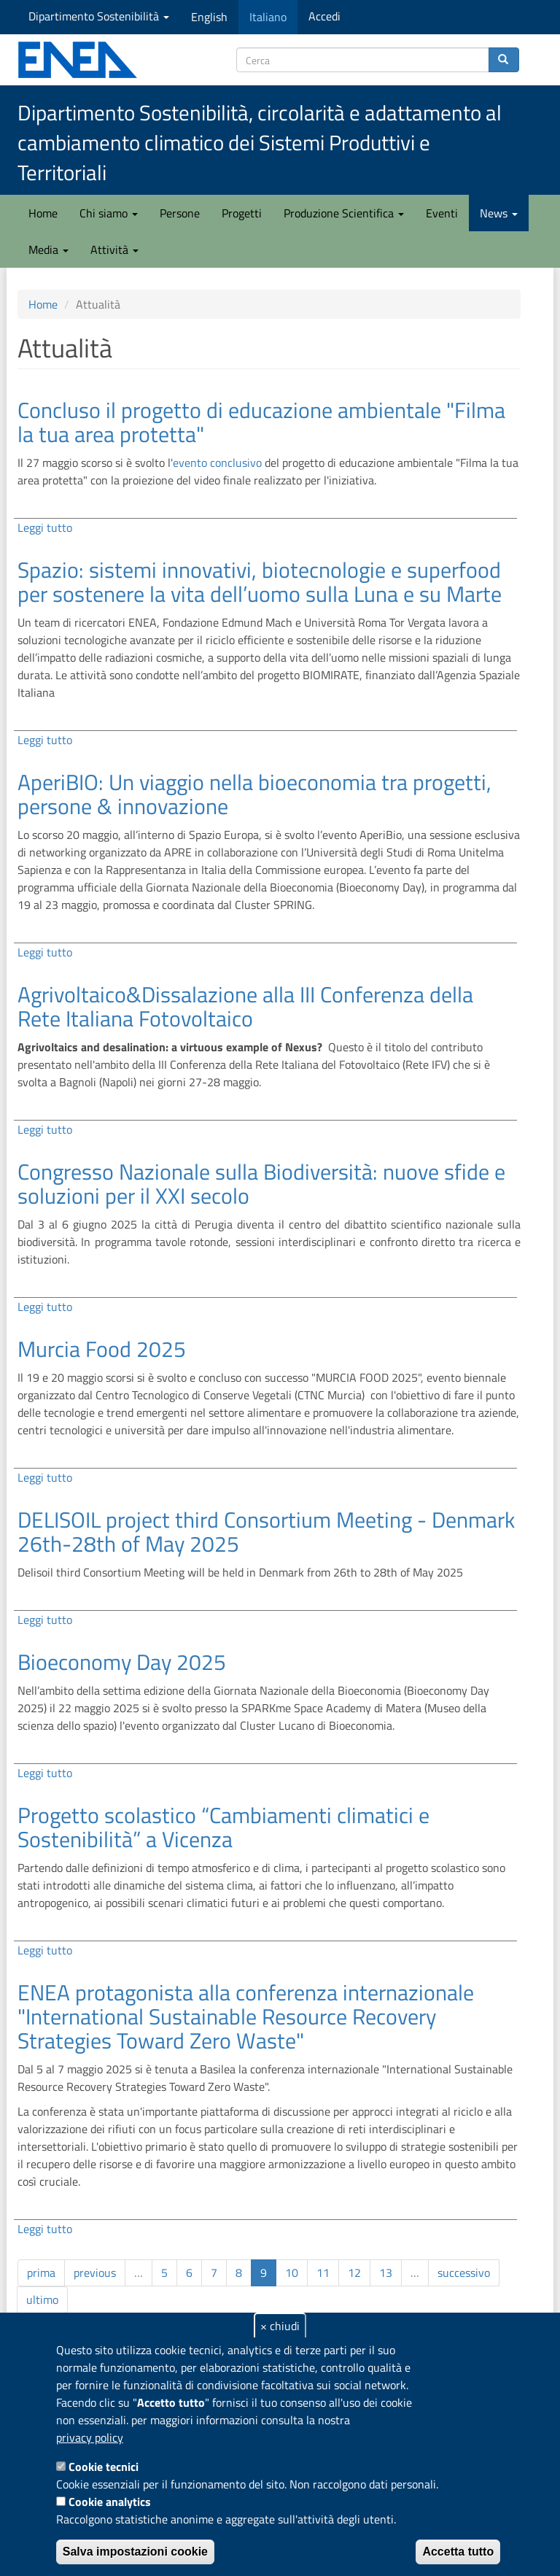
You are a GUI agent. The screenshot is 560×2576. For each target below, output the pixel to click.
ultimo (42, 2299)
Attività (114, 249)
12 (354, 2272)
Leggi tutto (45, 527)
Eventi (442, 213)
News (499, 213)
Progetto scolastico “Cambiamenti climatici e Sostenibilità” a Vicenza (223, 1827)
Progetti (242, 213)
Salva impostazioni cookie (135, 2551)
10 (291, 2272)
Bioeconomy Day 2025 (122, 1662)
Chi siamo (108, 213)
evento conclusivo (217, 462)
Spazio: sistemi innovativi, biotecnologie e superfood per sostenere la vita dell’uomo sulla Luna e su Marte (260, 582)
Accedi (324, 16)
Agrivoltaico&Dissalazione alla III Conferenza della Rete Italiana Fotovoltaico (245, 1006)
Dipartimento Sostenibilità (98, 16)
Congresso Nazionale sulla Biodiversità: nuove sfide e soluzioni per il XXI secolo (261, 1183)
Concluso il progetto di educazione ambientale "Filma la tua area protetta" (261, 422)
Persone (180, 213)
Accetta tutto (458, 2551)
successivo (464, 2272)
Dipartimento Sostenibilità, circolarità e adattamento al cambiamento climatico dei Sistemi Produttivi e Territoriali (260, 142)
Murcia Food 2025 (102, 1349)
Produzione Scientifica (344, 213)
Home (43, 213)
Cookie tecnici (104, 2466)
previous (95, 2272)
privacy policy (89, 2437)
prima (41, 2272)
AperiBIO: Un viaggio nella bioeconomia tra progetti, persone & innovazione (254, 794)
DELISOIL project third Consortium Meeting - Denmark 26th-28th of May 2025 (266, 1531)
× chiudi (280, 2326)
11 (323, 2272)
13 (385, 2272)
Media (48, 249)
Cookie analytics (110, 2501)
